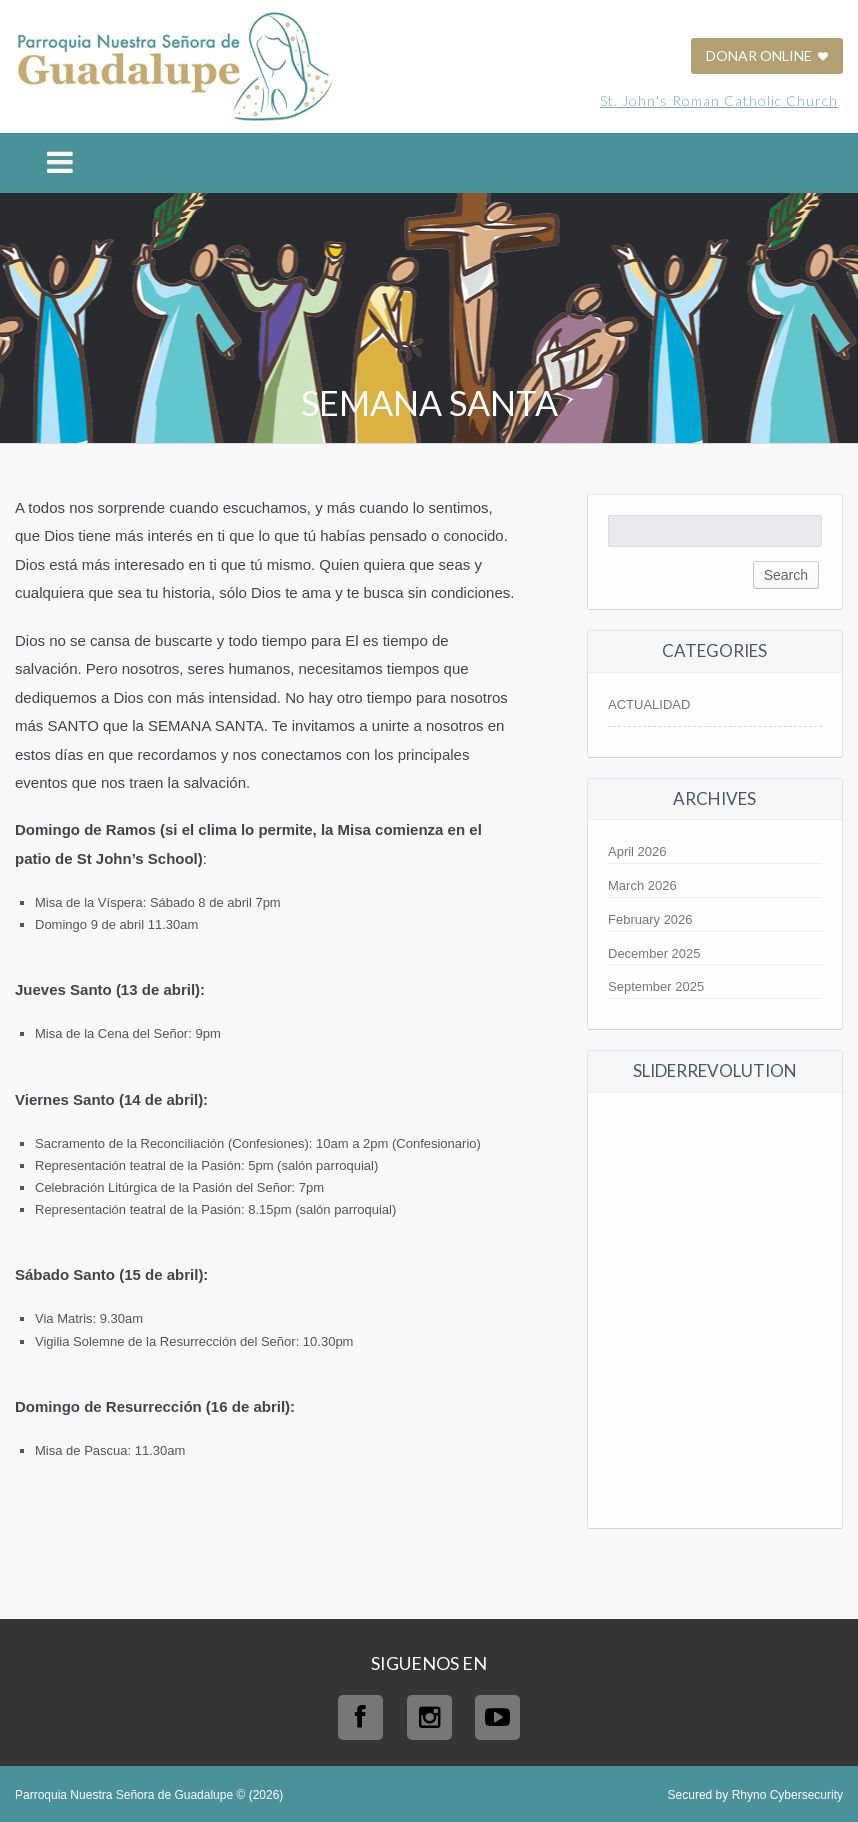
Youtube (497, 1717)
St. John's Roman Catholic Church (719, 100)
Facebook (360, 1717)
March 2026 (642, 885)
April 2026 (637, 851)
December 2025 (654, 953)
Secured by (755, 1795)
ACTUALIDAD (649, 704)
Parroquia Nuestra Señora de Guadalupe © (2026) (149, 1795)
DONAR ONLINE (767, 55)
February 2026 (650, 919)
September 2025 (656, 986)
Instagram (429, 1717)
